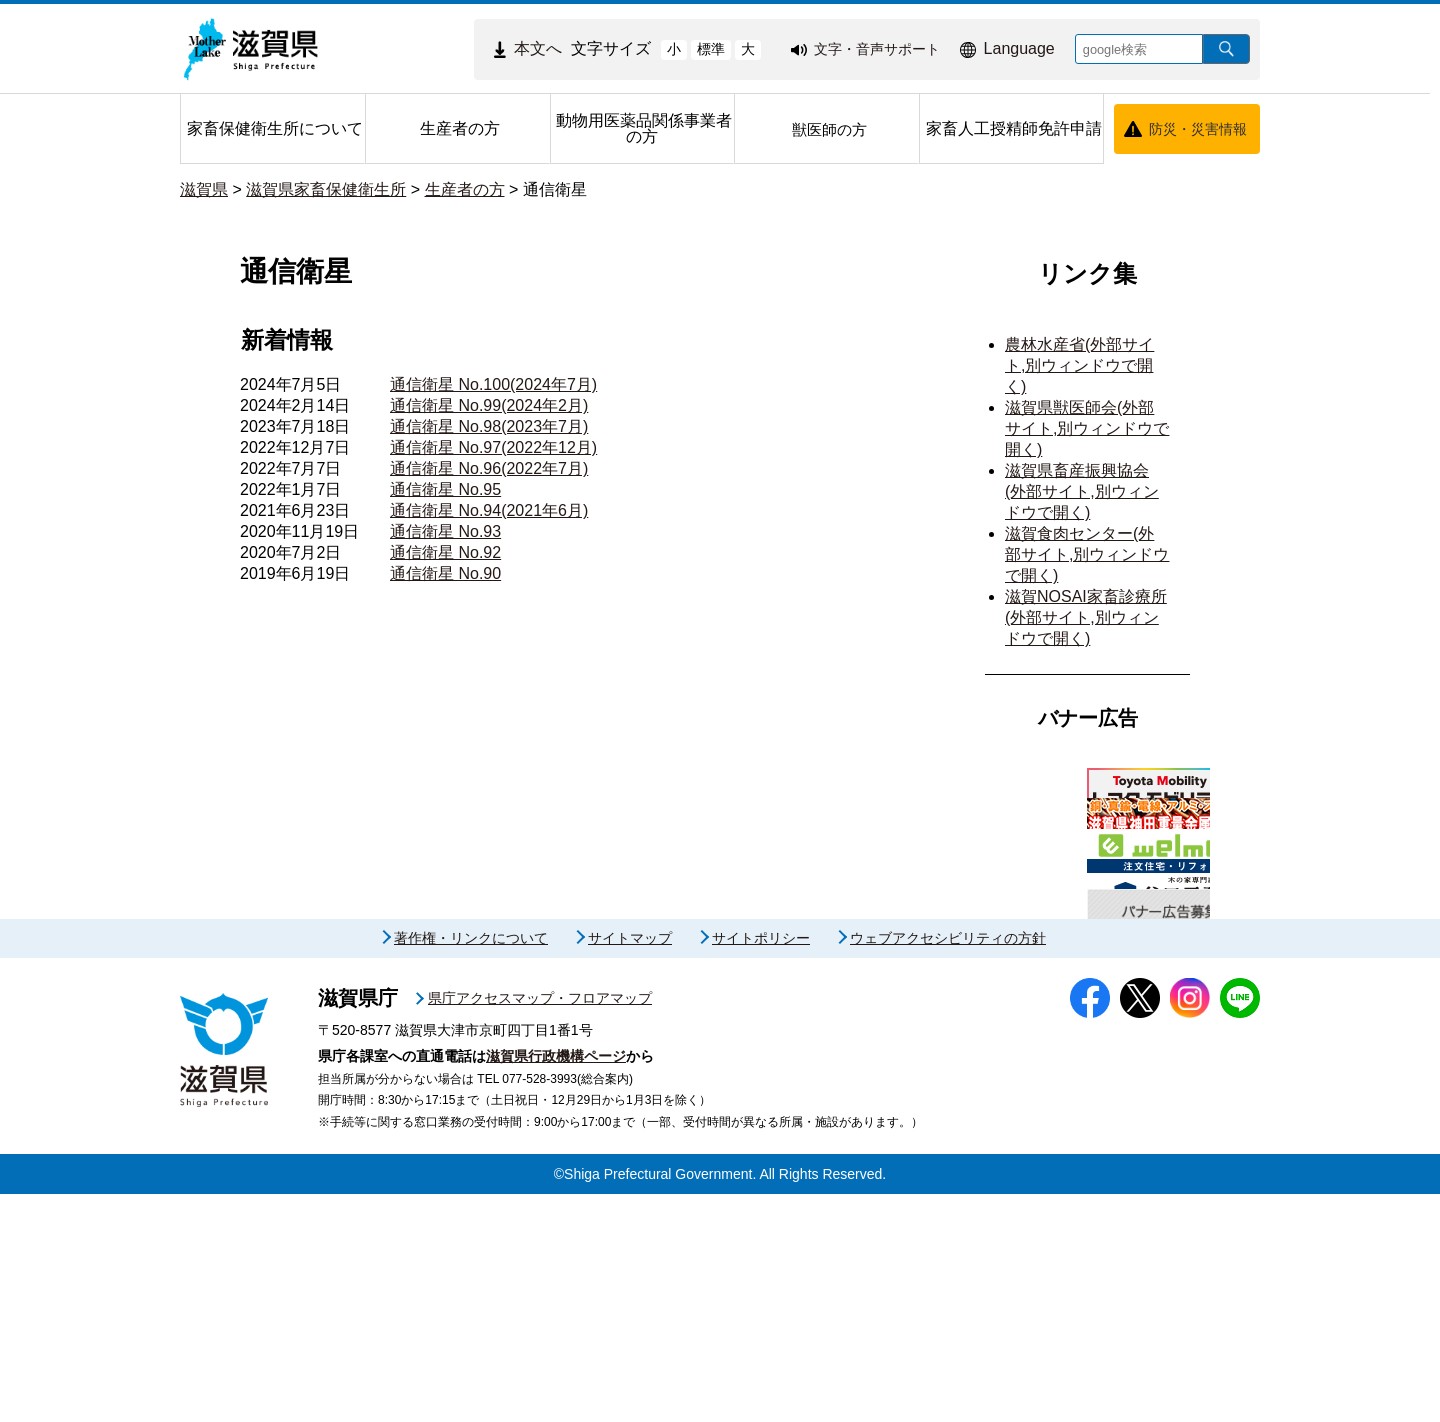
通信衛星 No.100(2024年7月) (493, 384)
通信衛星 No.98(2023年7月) (489, 426)
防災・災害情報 (1198, 129)
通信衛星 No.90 (445, 573)
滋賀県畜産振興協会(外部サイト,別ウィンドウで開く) (1082, 491)
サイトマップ (630, 1167)
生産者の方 (465, 189)
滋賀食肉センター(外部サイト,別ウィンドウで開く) (1087, 554)
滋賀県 (204, 189)
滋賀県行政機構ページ (556, 1284)
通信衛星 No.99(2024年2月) (489, 405)
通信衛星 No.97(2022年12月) (493, 447)
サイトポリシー (761, 1167)
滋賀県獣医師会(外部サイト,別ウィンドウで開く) (1087, 428)
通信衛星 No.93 (445, 531)
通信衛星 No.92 (445, 552)
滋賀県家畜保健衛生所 (326, 189)
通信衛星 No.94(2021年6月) (489, 510)
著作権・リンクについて (471, 1167)
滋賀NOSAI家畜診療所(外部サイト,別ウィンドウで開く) (1086, 617)
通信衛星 (555, 189)
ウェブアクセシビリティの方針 (948, 1167)
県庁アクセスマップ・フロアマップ (540, 1227)
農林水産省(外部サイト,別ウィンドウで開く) (1079, 365)
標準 (711, 49)
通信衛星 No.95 (445, 489)
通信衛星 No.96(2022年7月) (489, 468)
